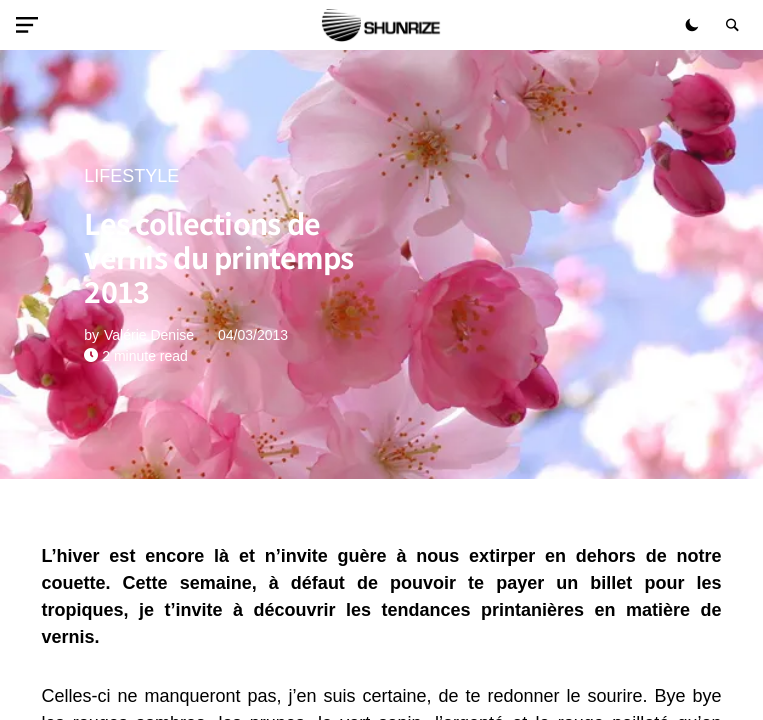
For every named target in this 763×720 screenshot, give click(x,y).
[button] (31, 25)
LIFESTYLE (131, 176)
